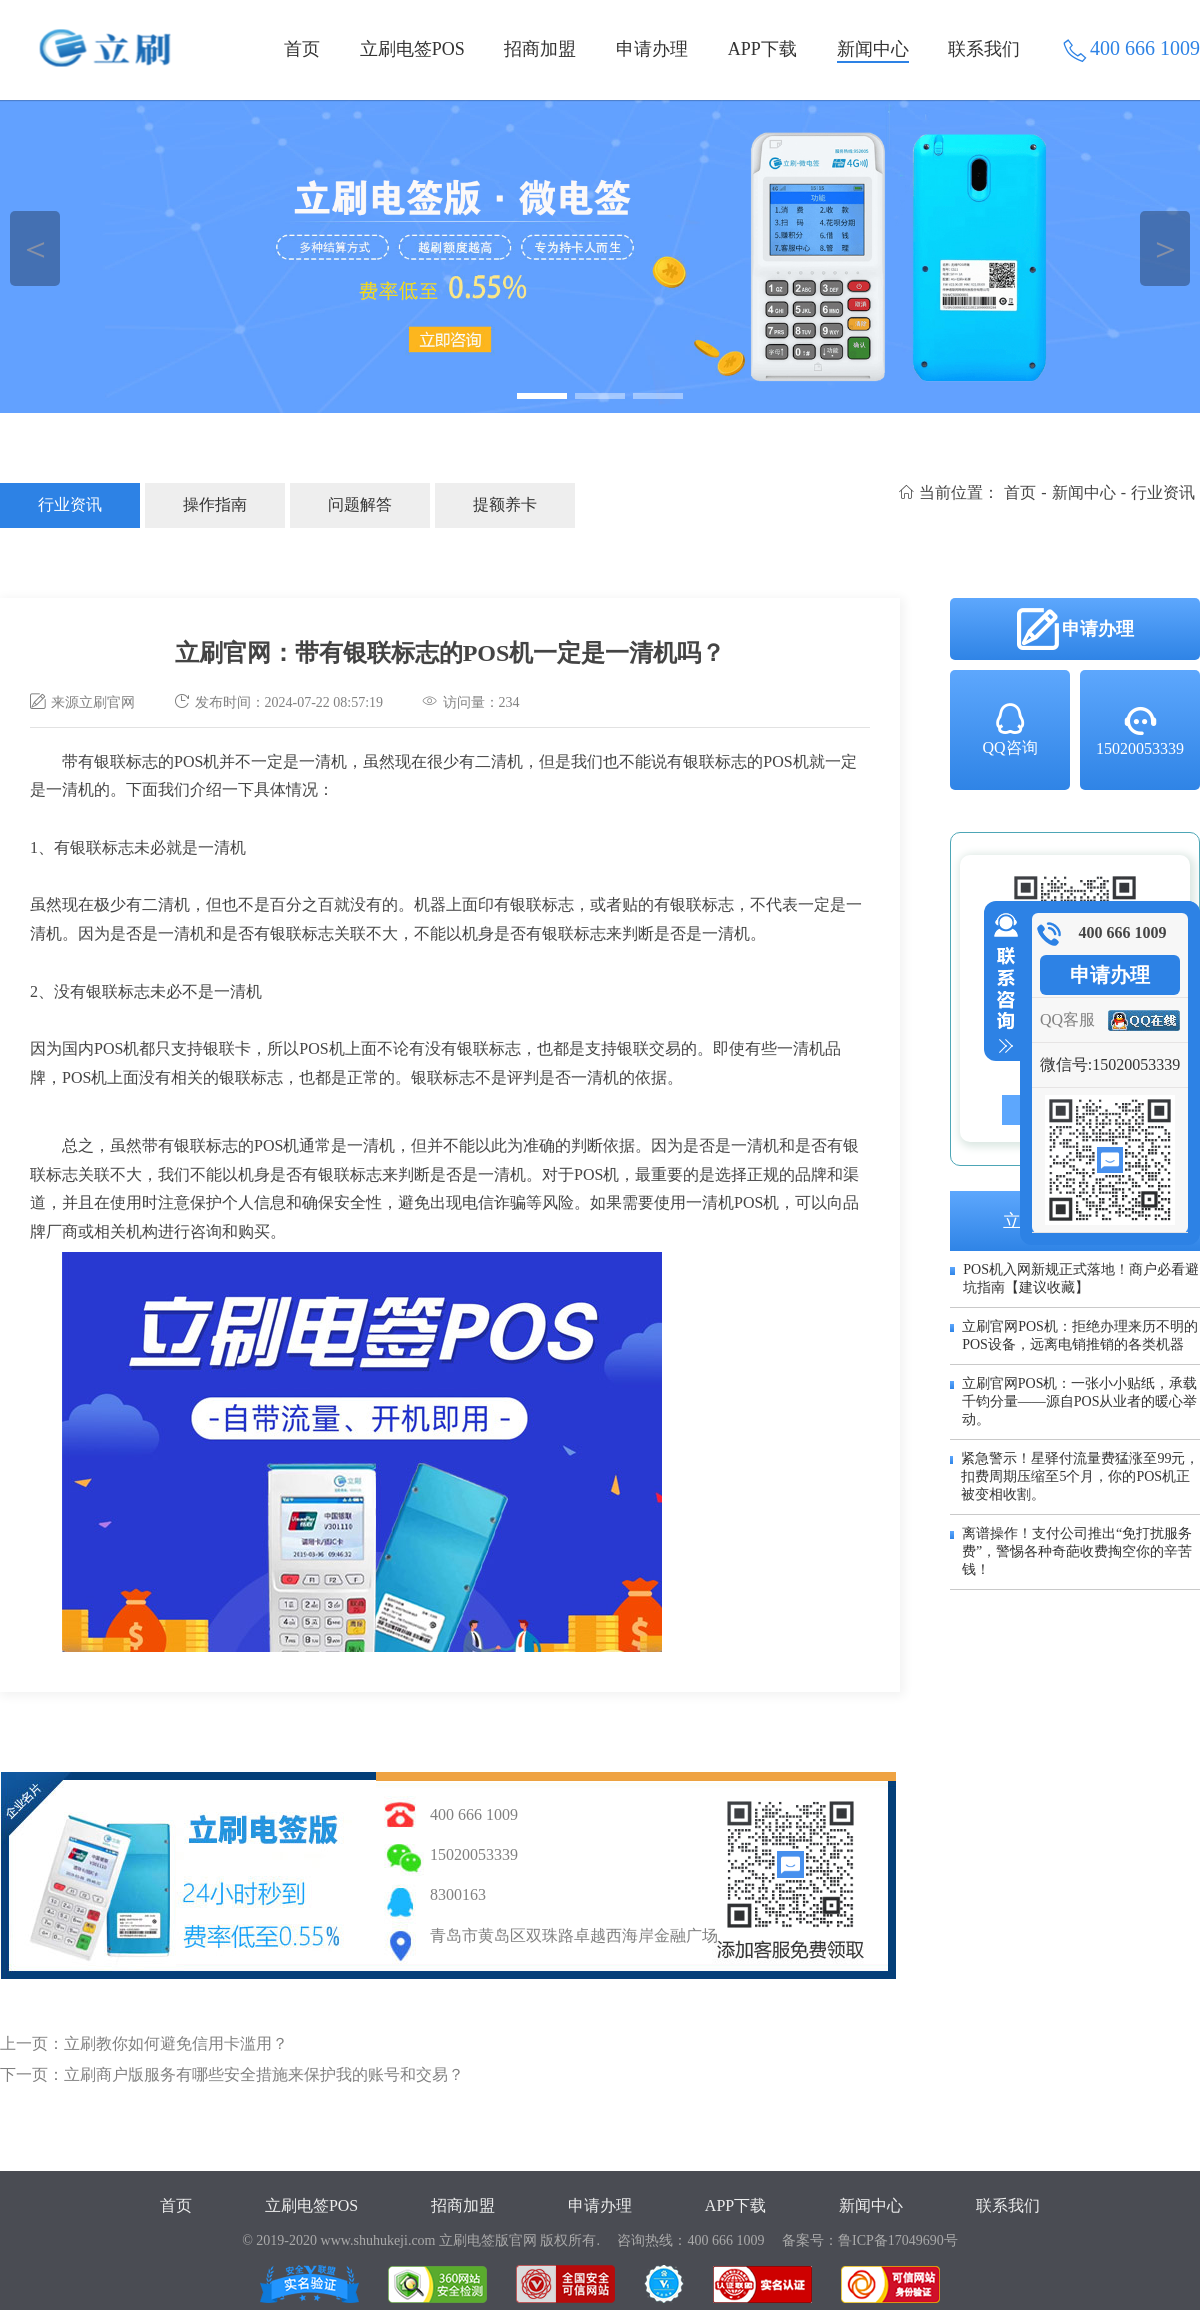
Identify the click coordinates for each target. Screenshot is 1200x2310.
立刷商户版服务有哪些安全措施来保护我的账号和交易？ (264, 2074)
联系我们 (984, 49)
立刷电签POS (412, 49)
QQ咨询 (1009, 728)
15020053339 (1140, 729)
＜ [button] (35, 248)
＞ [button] (1165, 248)
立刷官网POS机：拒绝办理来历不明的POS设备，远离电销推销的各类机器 (1080, 1335)
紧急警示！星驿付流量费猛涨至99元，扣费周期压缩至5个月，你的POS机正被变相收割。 (1080, 1476)
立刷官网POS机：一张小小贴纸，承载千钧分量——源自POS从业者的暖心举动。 (1080, 1401)
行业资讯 (70, 504)
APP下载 (762, 49)
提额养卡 (505, 504)
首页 (302, 49)
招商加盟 (540, 49)
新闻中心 (873, 49)
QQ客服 (1067, 1019)
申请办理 (652, 49)
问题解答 (360, 504)
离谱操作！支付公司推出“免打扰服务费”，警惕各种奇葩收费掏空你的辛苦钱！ (1077, 1551)
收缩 (1002, 984)
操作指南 (215, 504)
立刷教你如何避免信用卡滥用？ (176, 2043)
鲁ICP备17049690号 (898, 2240)
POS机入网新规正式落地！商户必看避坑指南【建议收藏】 (1081, 1278)
